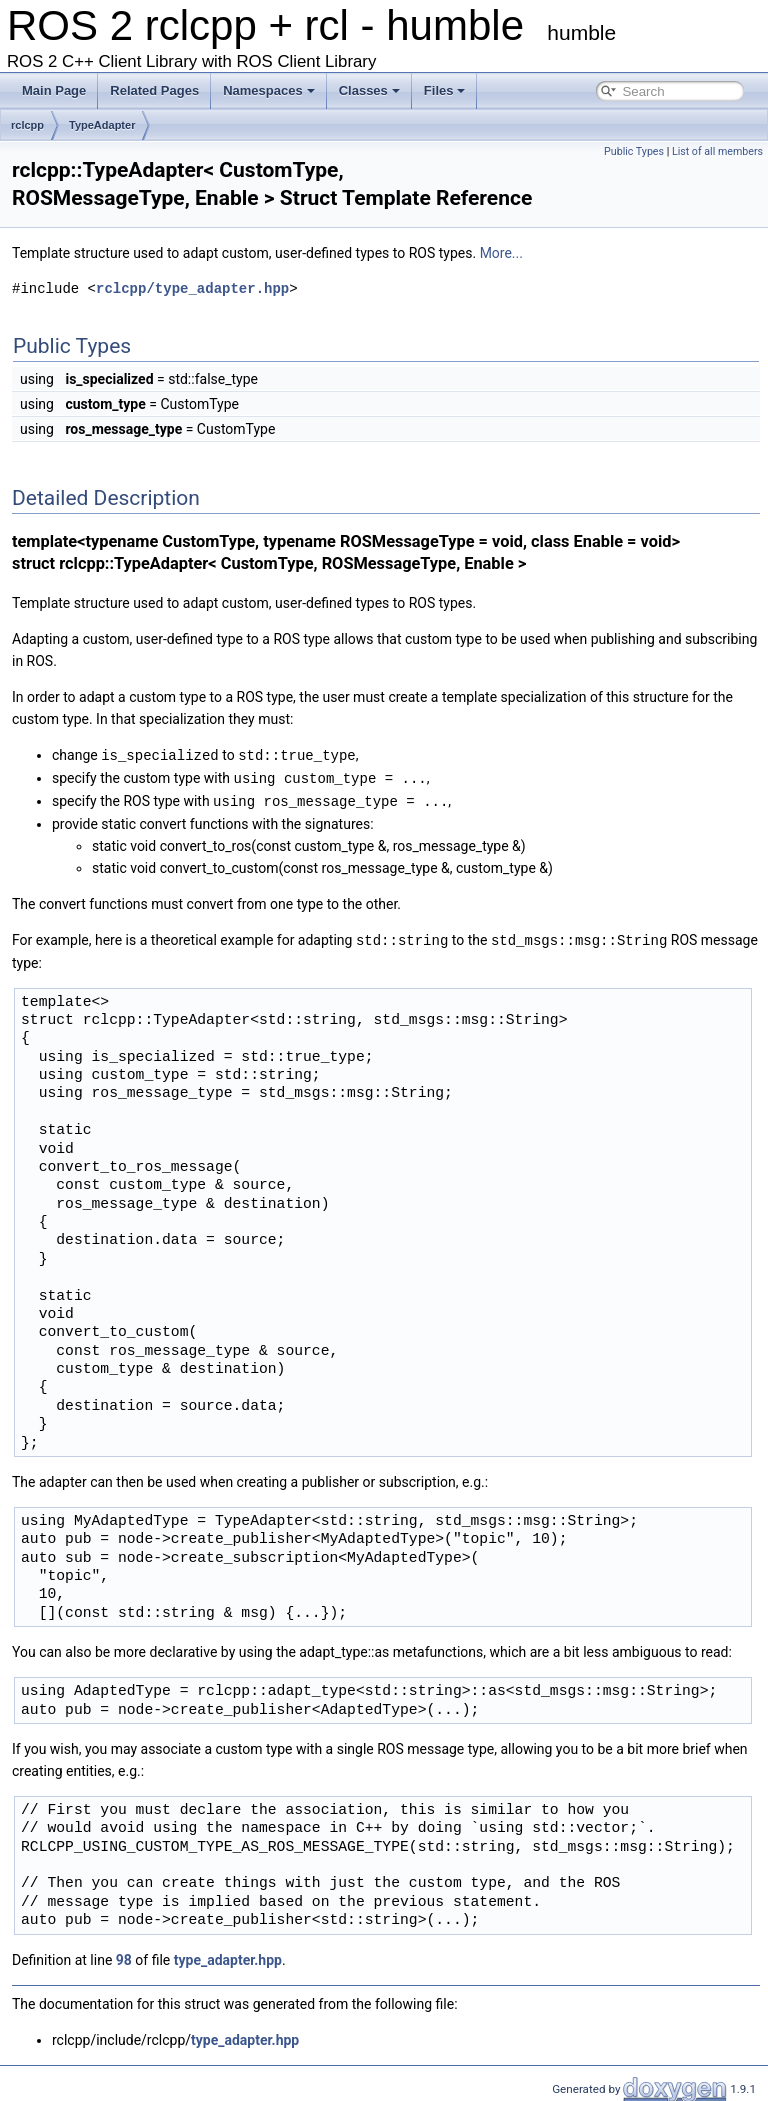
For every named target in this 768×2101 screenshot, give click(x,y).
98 (124, 1956)
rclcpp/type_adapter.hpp (192, 288)
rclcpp (27, 125)
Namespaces (269, 90)
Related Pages (154, 90)
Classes (369, 90)
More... (501, 253)
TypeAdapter (102, 125)
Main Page (54, 90)
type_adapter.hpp (228, 1956)
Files (445, 90)
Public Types (634, 151)
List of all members (717, 151)
